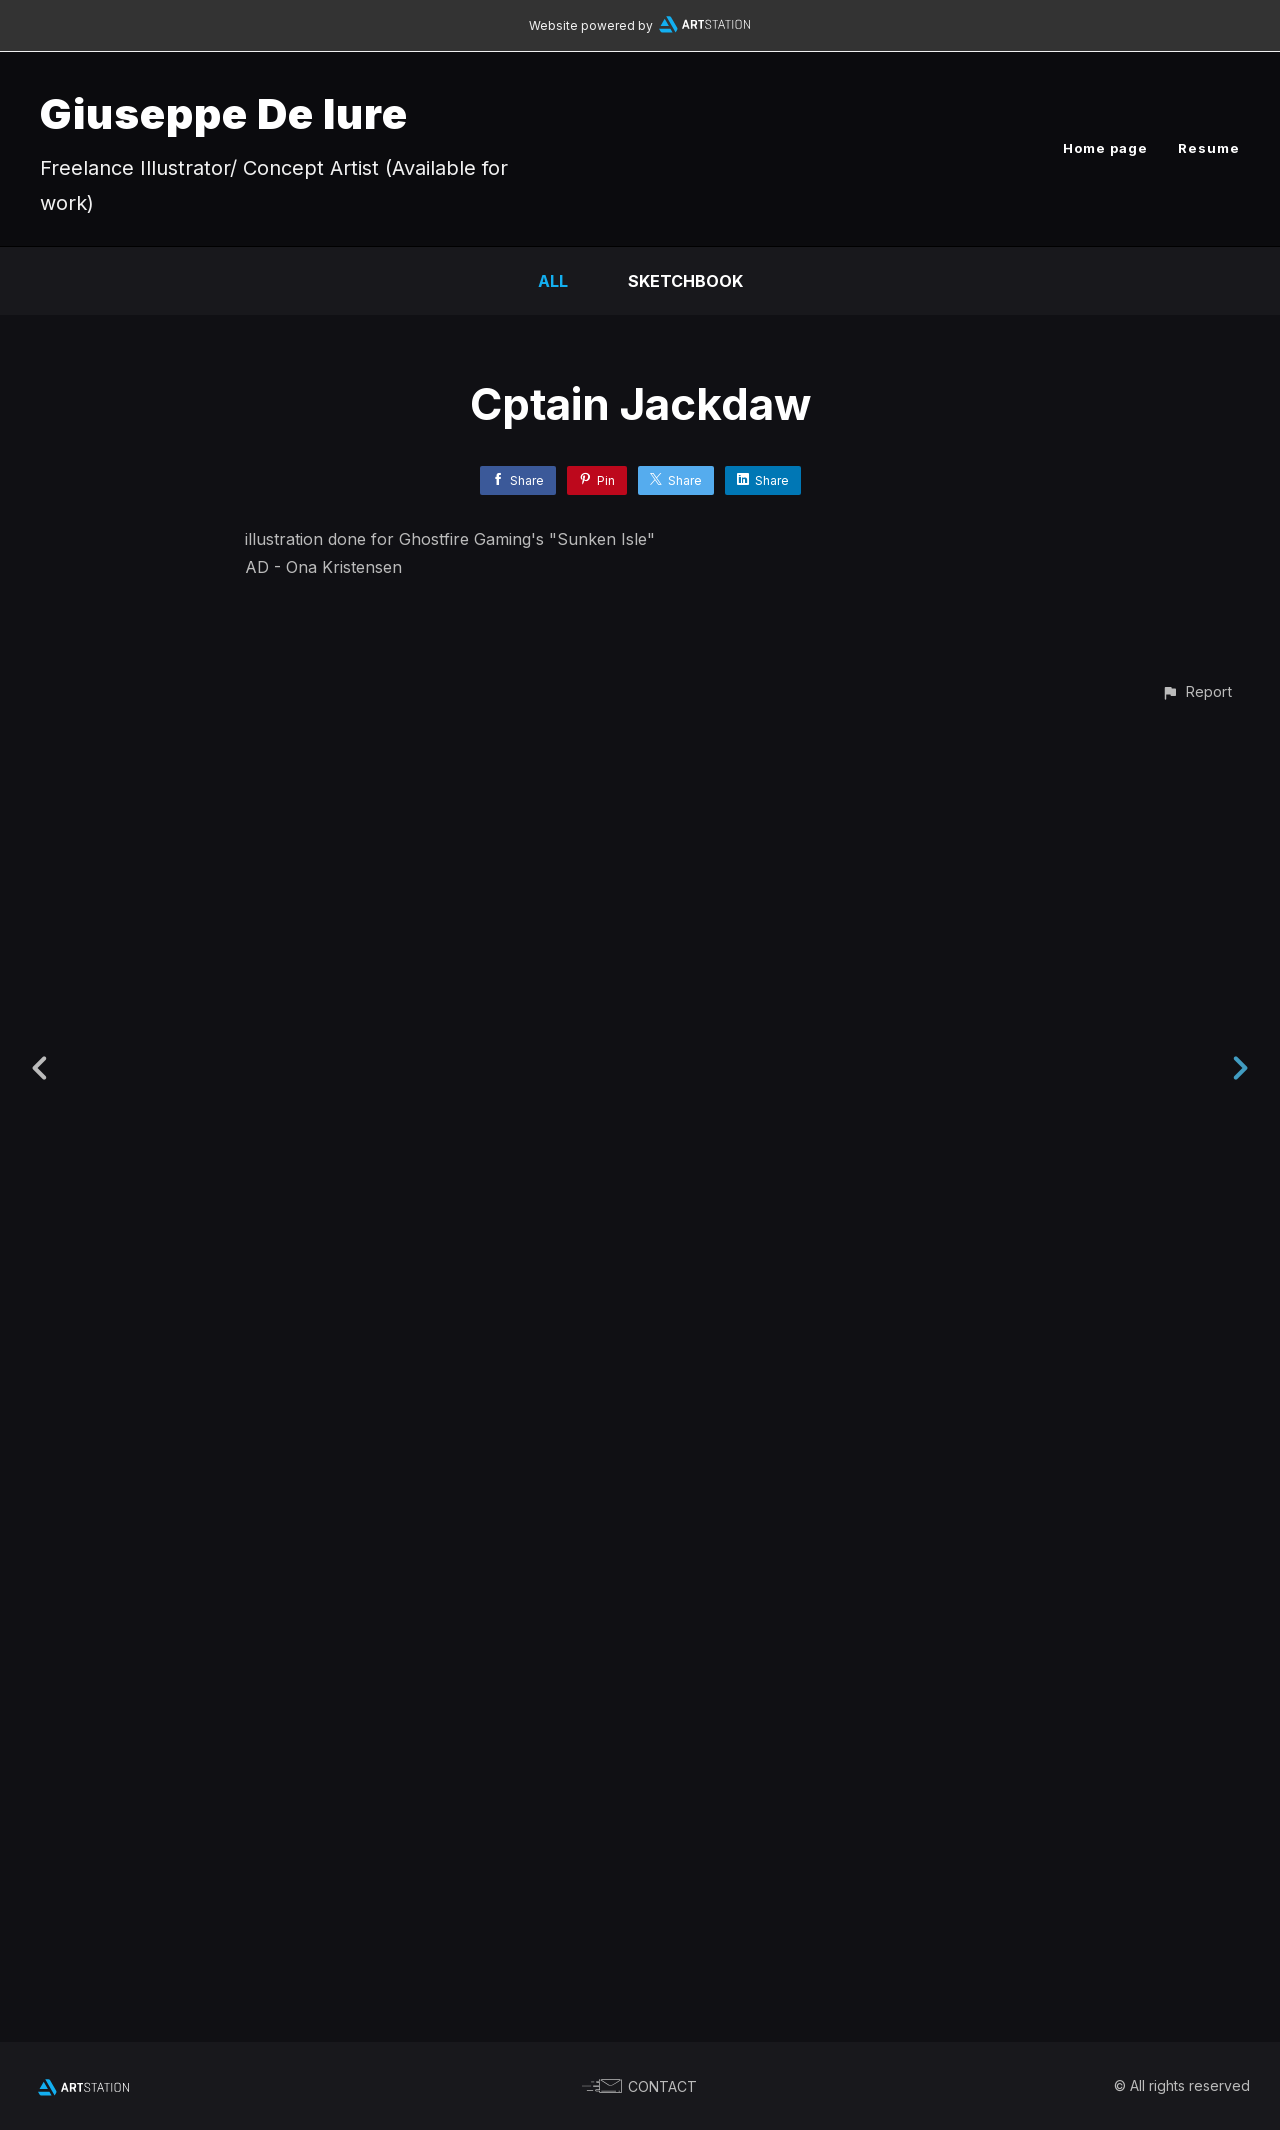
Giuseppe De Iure (224, 113)
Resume (1209, 148)
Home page (1105, 148)
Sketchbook (685, 281)
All (553, 281)
